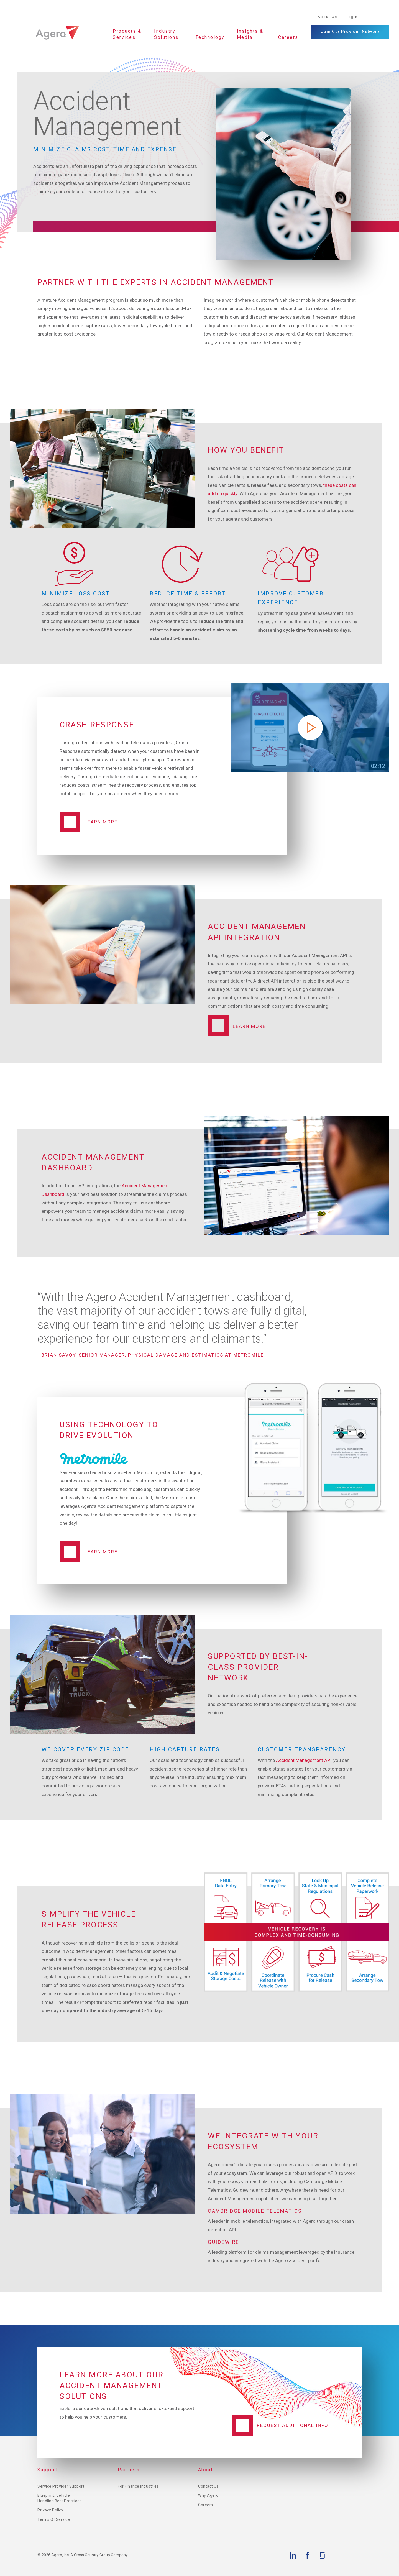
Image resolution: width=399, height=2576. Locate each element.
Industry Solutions (166, 34)
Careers (288, 37)
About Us (327, 17)
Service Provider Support (60, 2486)
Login (352, 17)
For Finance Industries (138, 2486)
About (205, 2469)
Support (47, 2469)
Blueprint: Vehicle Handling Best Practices (59, 2498)
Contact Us (208, 2486)
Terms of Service (53, 2520)
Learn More (101, 822)
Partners (129, 2469)
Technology (210, 37)
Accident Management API (303, 1760)
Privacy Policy (50, 2510)
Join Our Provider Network (350, 31)
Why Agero (208, 2495)
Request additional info (292, 2425)
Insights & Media (250, 34)
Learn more (101, 1551)
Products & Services (127, 34)
